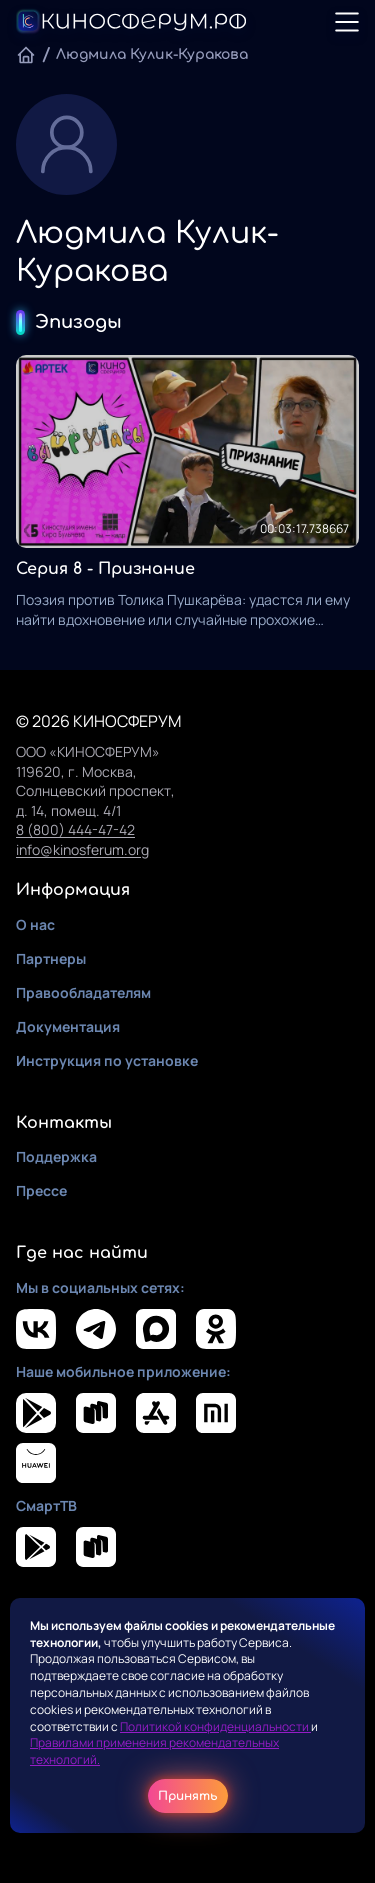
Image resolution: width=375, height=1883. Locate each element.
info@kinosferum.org (82, 849)
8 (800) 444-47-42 (75, 829)
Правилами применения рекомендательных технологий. (154, 1751)
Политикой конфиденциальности (215, 1726)
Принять (188, 1796)
